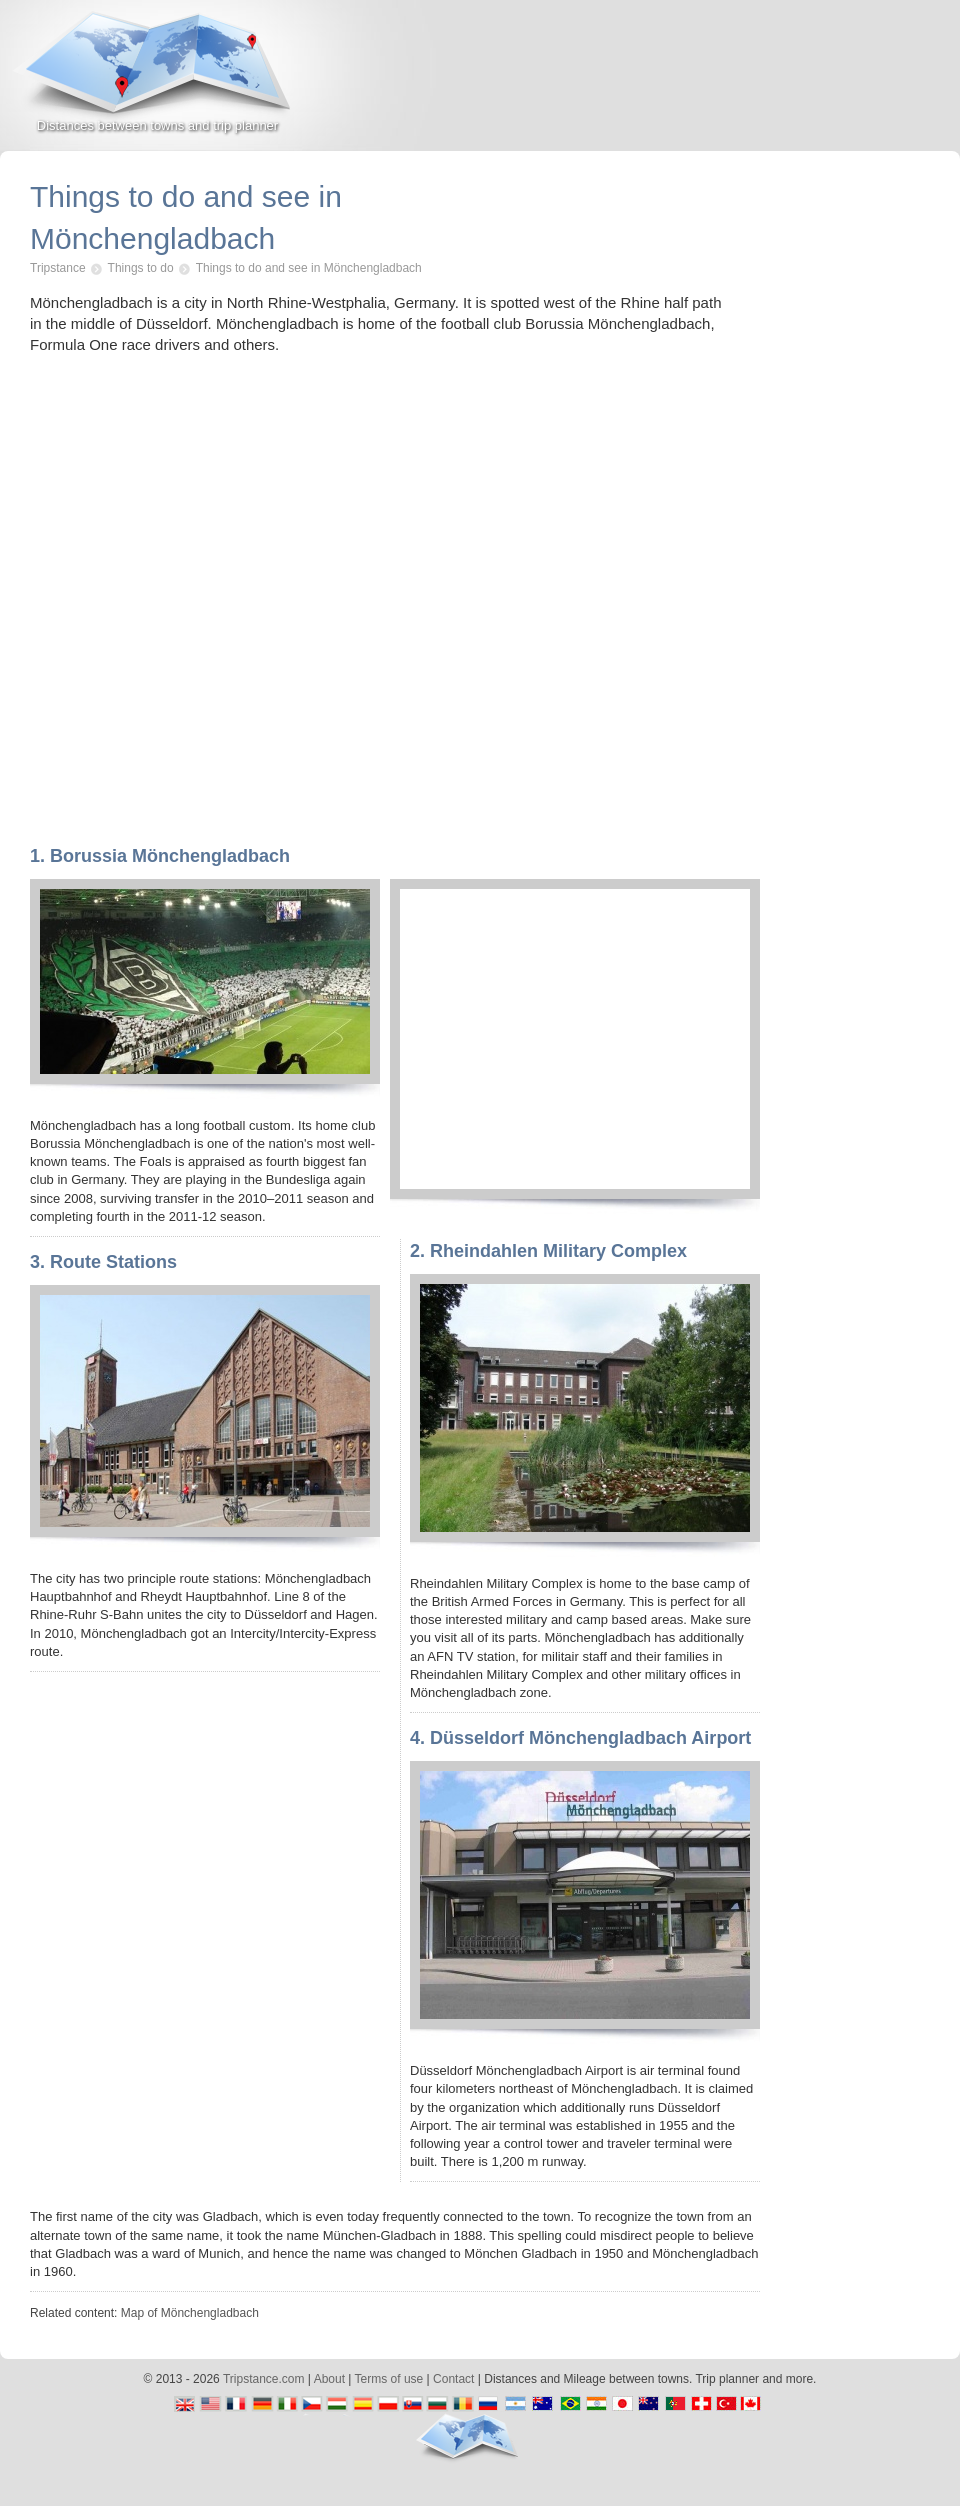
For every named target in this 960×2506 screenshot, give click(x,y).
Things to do (141, 268)
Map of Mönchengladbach (190, 2313)
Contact (453, 2379)
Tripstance (58, 268)
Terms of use (389, 2379)
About (329, 2379)
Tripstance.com (264, 2379)
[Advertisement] (726, 84)
